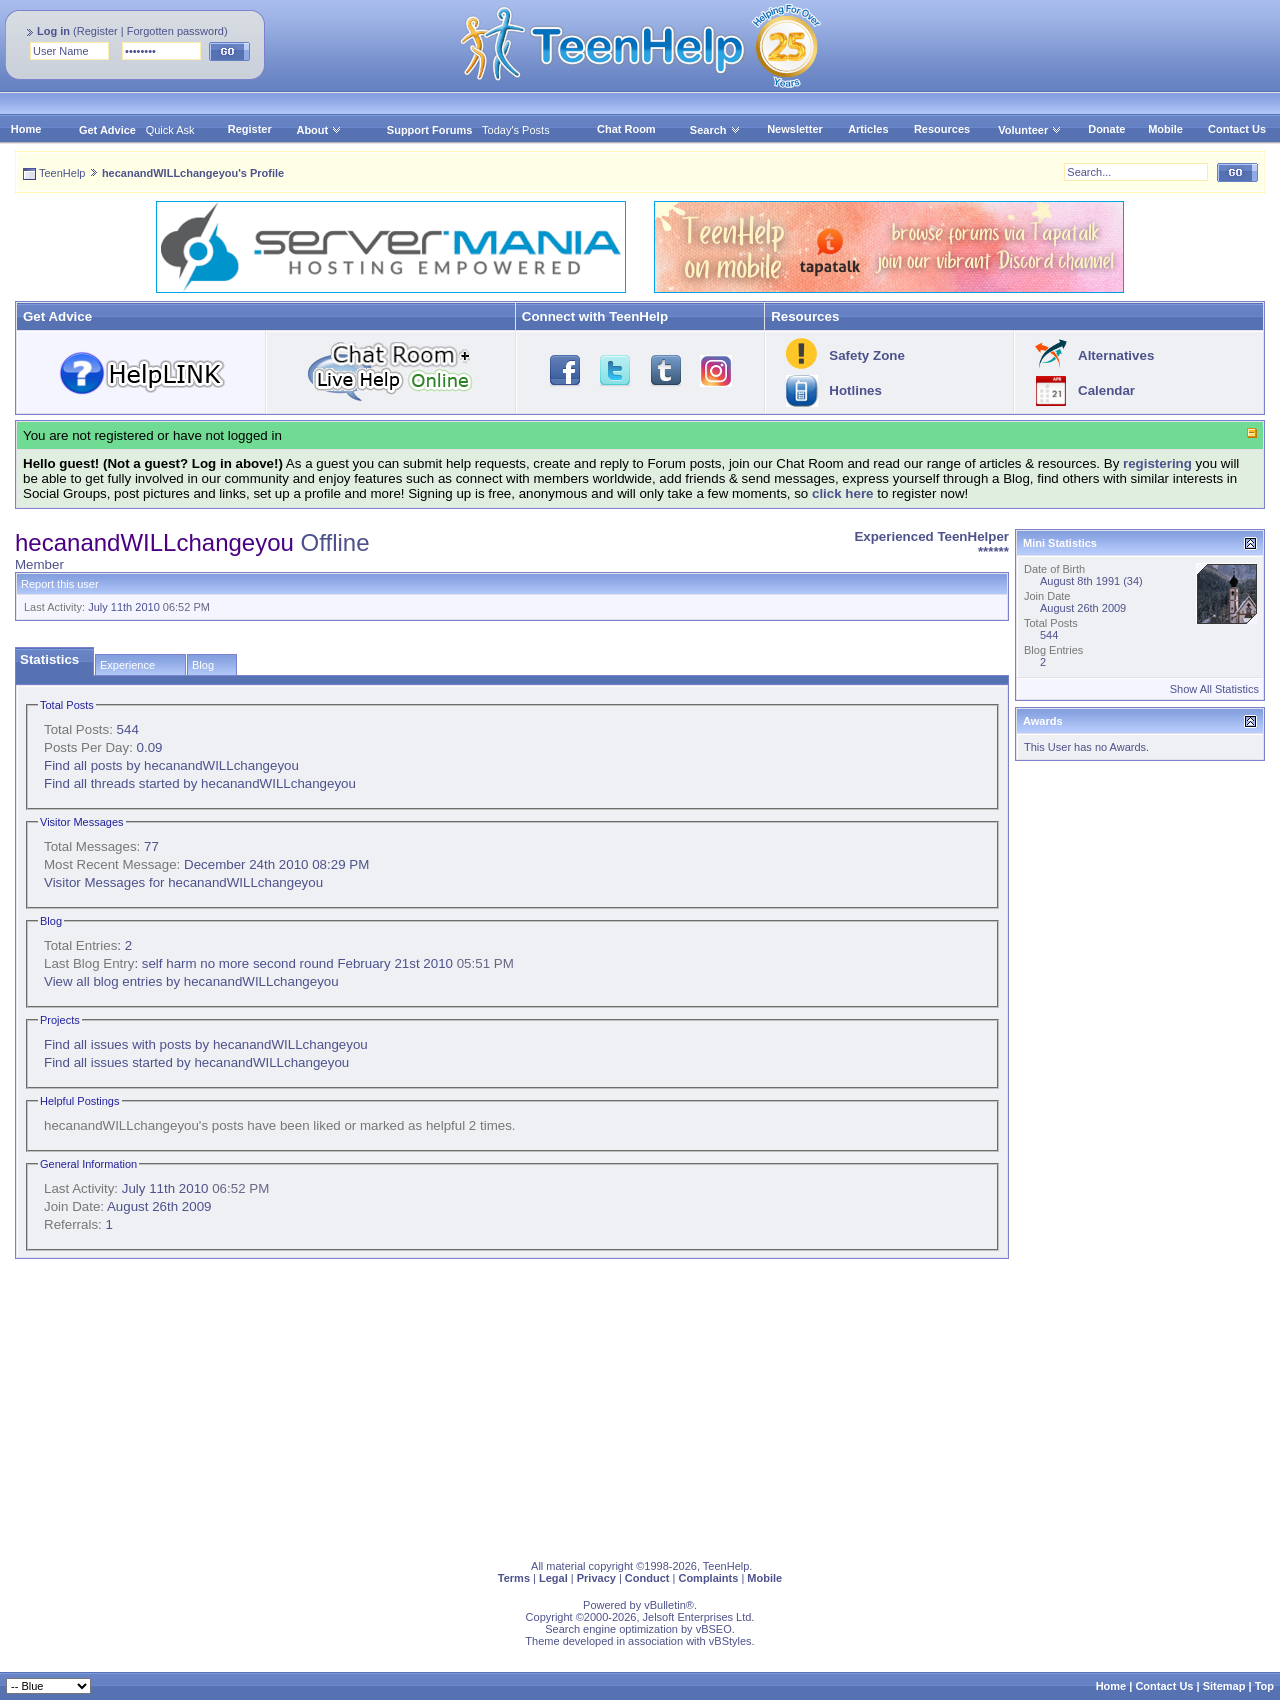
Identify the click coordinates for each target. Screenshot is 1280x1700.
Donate (1106, 129)
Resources (942, 129)
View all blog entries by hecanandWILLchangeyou (191, 981)
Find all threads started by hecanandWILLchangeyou (200, 783)
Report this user (60, 584)
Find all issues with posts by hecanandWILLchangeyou (206, 1044)
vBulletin (665, 1605)
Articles (868, 129)
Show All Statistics (1214, 689)
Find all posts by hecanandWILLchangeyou (171, 765)
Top (1264, 1686)
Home (26, 129)
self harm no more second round (238, 963)
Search (715, 130)
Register (97, 31)
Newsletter (795, 129)
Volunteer (1023, 130)
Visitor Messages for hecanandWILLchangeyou (183, 882)
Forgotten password (175, 31)
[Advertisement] (615, 1405)
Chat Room (626, 129)
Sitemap (1224, 1686)
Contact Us (1237, 129)
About (312, 130)
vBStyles (730, 1641)
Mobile (1165, 129)
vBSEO (714, 1629)
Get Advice (107, 130)
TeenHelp (62, 173)
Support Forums (430, 130)
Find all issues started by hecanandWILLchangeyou (196, 1062)
